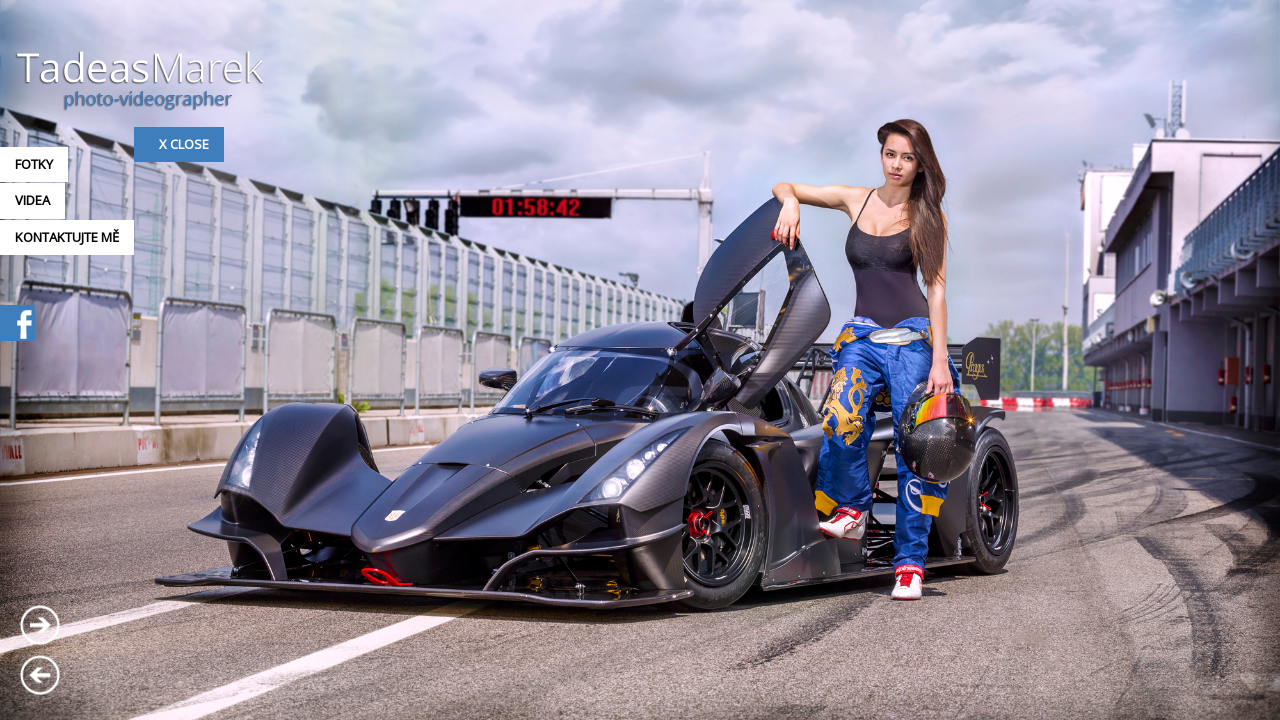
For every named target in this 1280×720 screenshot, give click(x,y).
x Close (184, 144)
